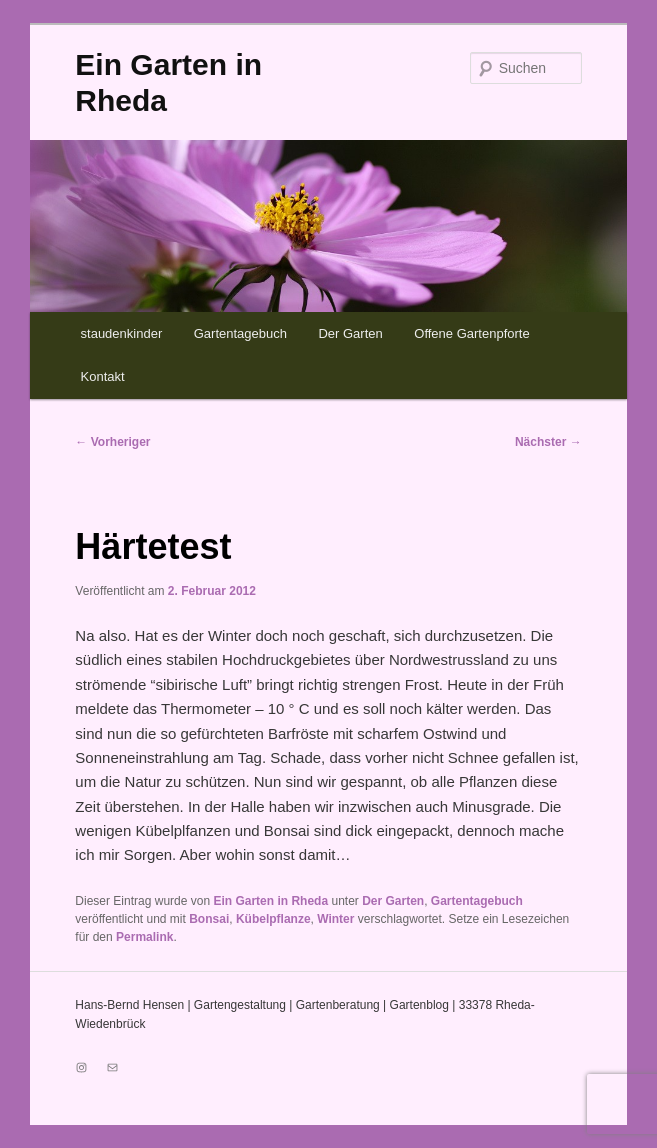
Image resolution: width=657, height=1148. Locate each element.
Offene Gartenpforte (471, 333)
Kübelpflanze (273, 919)
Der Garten (350, 333)
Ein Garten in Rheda (270, 901)
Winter (335, 919)
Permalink (144, 937)
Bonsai (209, 919)
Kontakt (103, 376)
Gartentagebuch (240, 333)
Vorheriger (112, 442)
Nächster (548, 442)
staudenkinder (122, 333)
